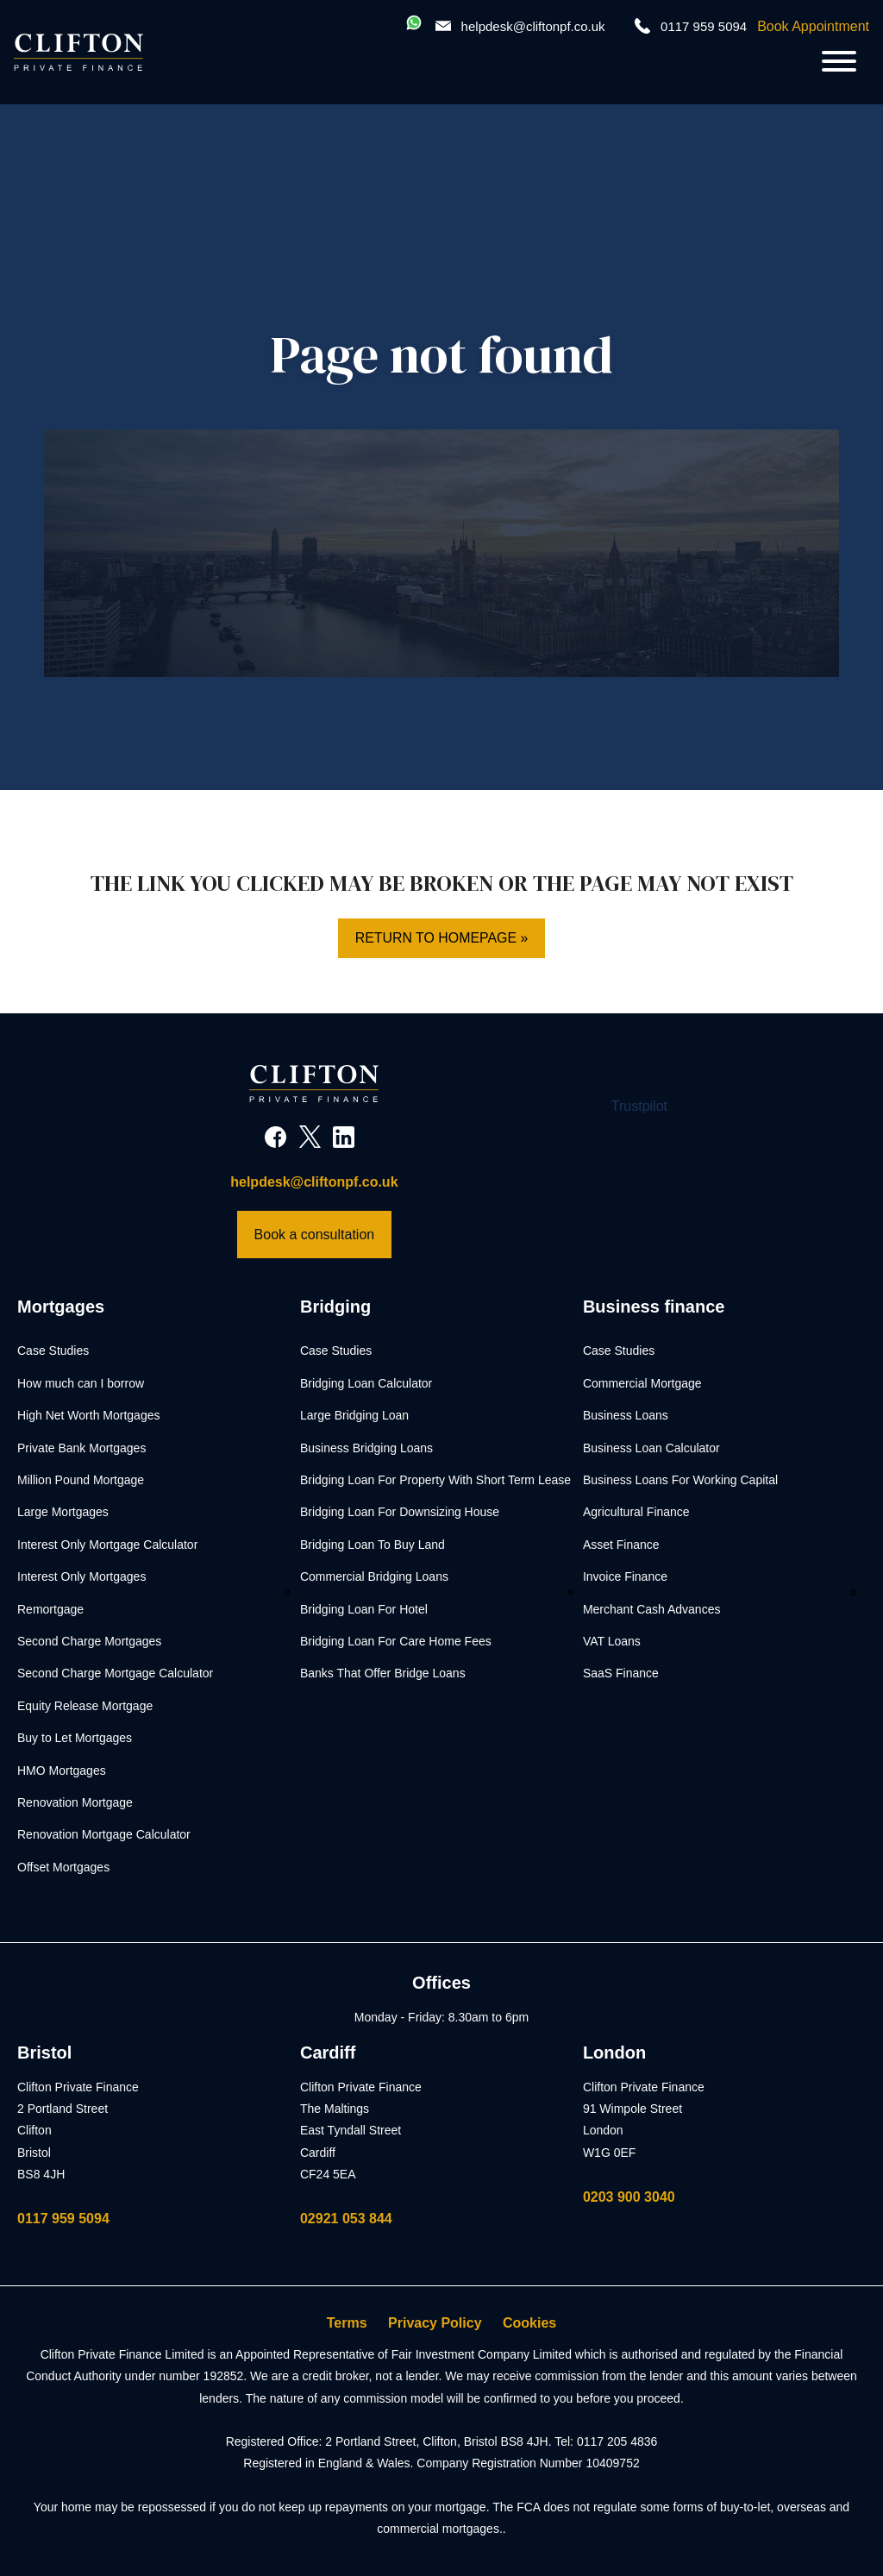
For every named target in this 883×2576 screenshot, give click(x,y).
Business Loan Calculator (651, 1448)
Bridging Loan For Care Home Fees (396, 1641)
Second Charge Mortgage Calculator (115, 1674)
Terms (347, 2323)
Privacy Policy (435, 2323)
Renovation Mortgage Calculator (104, 1834)
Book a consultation (314, 1234)
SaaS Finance (621, 1674)
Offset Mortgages (63, 1867)
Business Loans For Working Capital (680, 1480)
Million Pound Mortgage (80, 1480)
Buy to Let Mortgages (74, 1738)
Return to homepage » (441, 938)
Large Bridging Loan (354, 1415)
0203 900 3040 (629, 2197)
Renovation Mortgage (75, 1802)
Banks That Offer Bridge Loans (383, 1674)
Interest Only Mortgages (81, 1576)
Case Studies (53, 1351)
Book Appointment (813, 26)
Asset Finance (621, 1544)
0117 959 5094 (63, 2218)
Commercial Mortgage (642, 1383)
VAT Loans (612, 1641)
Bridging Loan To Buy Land (372, 1544)
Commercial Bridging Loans (374, 1576)
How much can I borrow (80, 1383)
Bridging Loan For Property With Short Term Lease (435, 1480)
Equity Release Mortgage (85, 1706)
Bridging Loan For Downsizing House (399, 1513)
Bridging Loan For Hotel (364, 1609)
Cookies (529, 2323)
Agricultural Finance (636, 1513)
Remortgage (50, 1609)
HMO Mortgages (61, 1770)
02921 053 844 (346, 2218)
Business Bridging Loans (366, 1448)
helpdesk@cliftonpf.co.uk (533, 26)
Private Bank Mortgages (81, 1448)
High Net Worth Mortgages (88, 1415)
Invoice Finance (625, 1576)
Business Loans (625, 1415)
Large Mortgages (63, 1513)
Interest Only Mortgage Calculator (107, 1544)
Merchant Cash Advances (652, 1609)
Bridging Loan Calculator (366, 1383)
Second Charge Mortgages (89, 1641)
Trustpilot (639, 1106)
